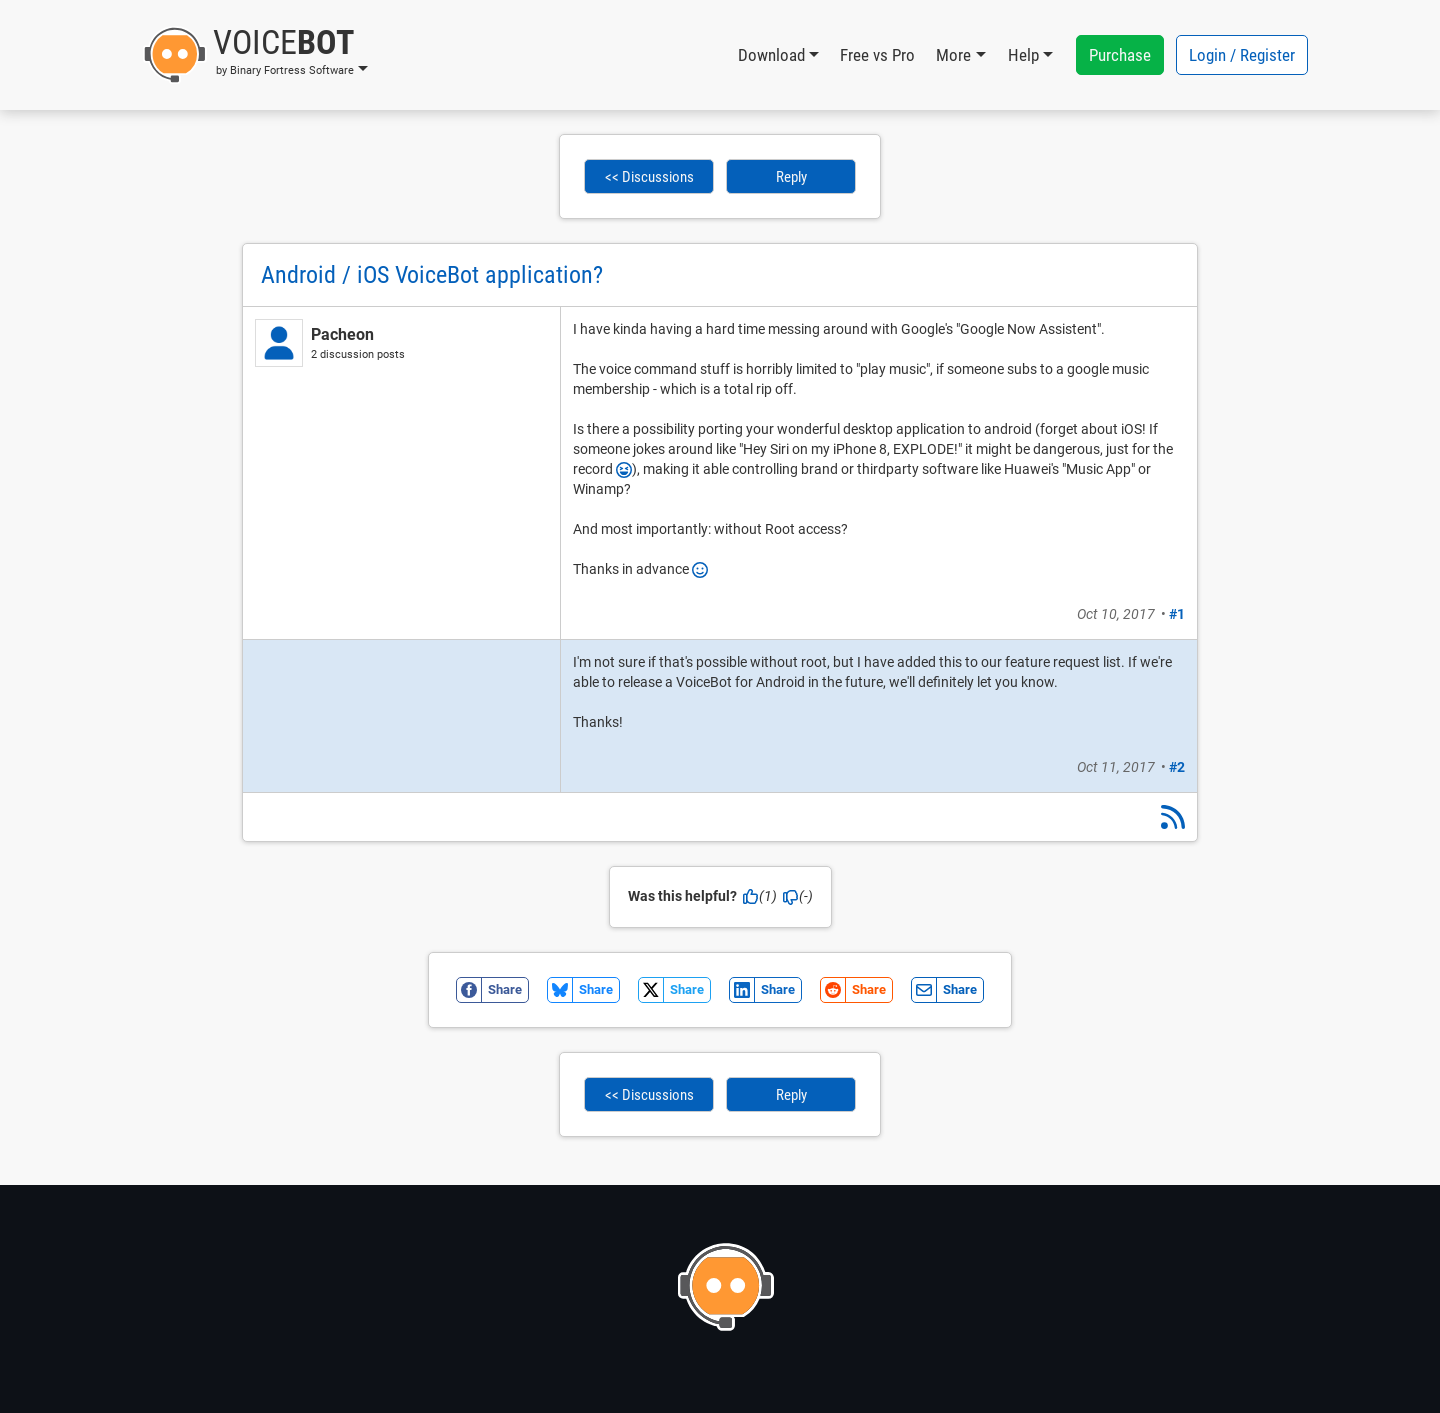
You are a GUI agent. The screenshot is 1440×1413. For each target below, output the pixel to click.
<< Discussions (649, 177)
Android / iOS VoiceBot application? (432, 275)
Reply (791, 177)
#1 (1177, 614)
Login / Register (1242, 55)
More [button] (953, 55)
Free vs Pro (877, 55)
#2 (1177, 767)
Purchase (1120, 55)
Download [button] (771, 55)
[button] (255, 55)
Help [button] (1023, 55)
